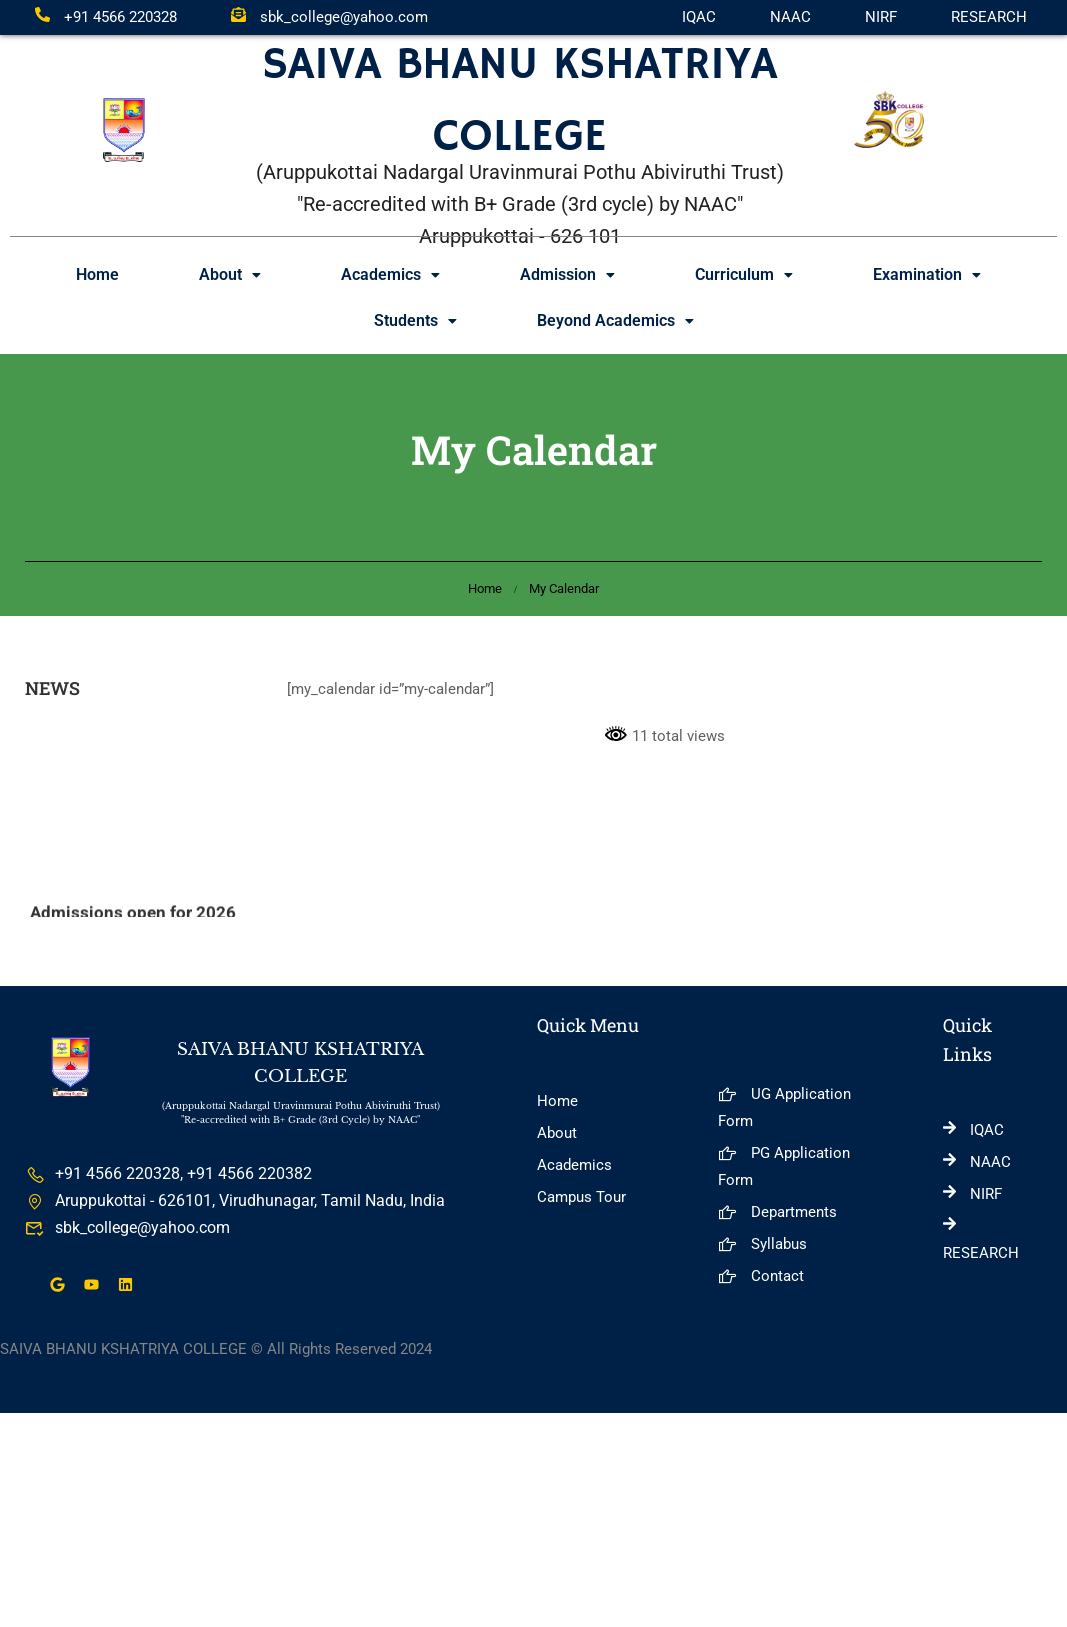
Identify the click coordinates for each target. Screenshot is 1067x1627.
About (230, 274)
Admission (567, 274)
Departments (777, 1212)
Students (415, 320)
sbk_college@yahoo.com (329, 17)
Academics (390, 274)
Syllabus (762, 1244)
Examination (927, 274)
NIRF (881, 17)
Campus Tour (581, 1197)
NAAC (790, 17)
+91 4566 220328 (106, 17)
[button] (230, 275)
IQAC (699, 17)
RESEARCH (989, 17)
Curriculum (744, 274)
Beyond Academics (615, 320)
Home (97, 274)
